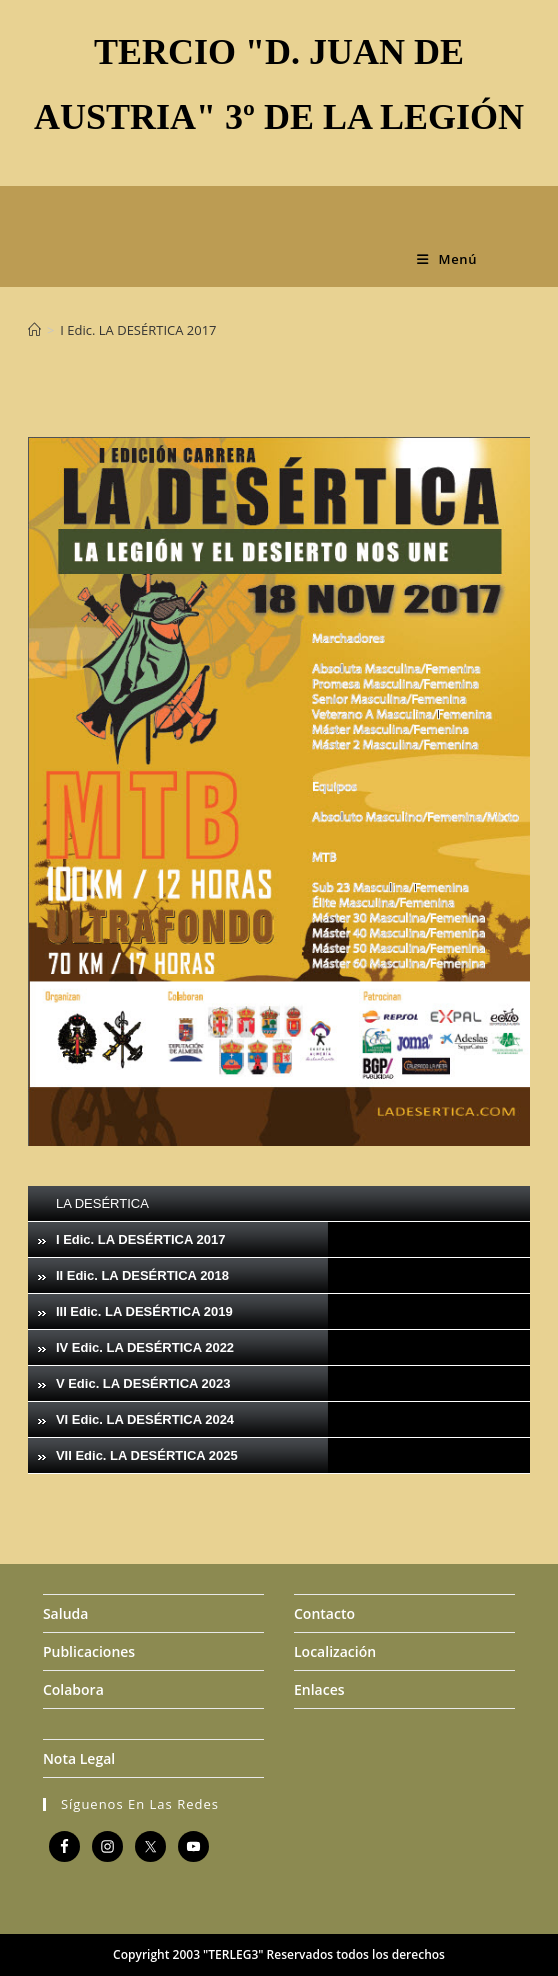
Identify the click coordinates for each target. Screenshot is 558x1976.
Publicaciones (89, 1651)
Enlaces (319, 1689)
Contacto (324, 1613)
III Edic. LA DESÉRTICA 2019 (144, 1311)
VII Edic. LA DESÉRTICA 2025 (147, 1455)
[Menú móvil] (447, 259)
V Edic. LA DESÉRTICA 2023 (143, 1383)
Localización (335, 1651)
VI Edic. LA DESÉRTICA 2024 (145, 1419)
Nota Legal (79, 1758)
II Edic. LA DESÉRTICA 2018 (142, 1275)
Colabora (73, 1689)
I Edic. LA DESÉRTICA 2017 (138, 330)
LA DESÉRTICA (102, 1203)
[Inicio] (34, 330)
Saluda (65, 1613)
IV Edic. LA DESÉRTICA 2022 (145, 1347)
